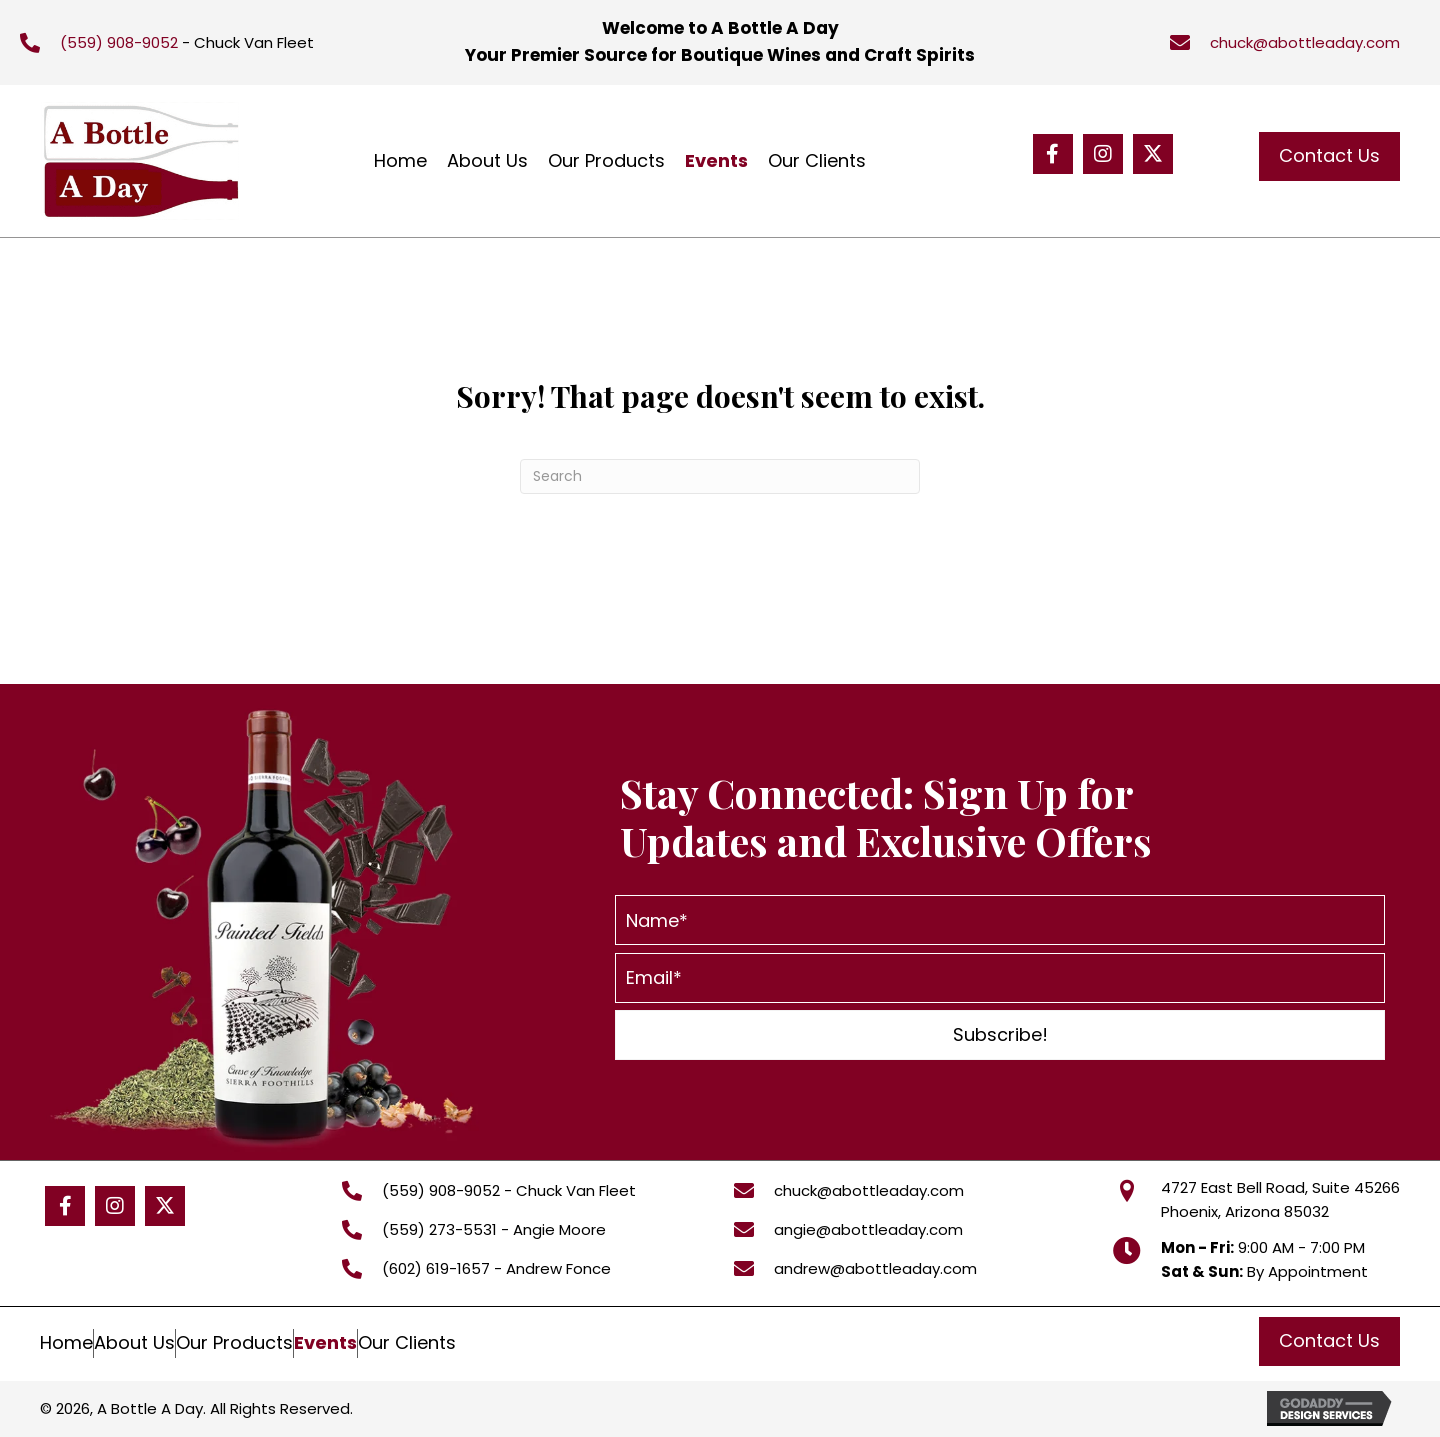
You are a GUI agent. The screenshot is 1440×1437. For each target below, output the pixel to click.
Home (66, 1342)
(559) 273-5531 (439, 1229)
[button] (1053, 154)
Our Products (234, 1342)
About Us (134, 1342)
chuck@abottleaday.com (1305, 42)
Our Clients (407, 1342)
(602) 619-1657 (436, 1268)
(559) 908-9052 (119, 42)
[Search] (720, 476)
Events (325, 1342)
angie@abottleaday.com (868, 1229)
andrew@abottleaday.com (875, 1268)
